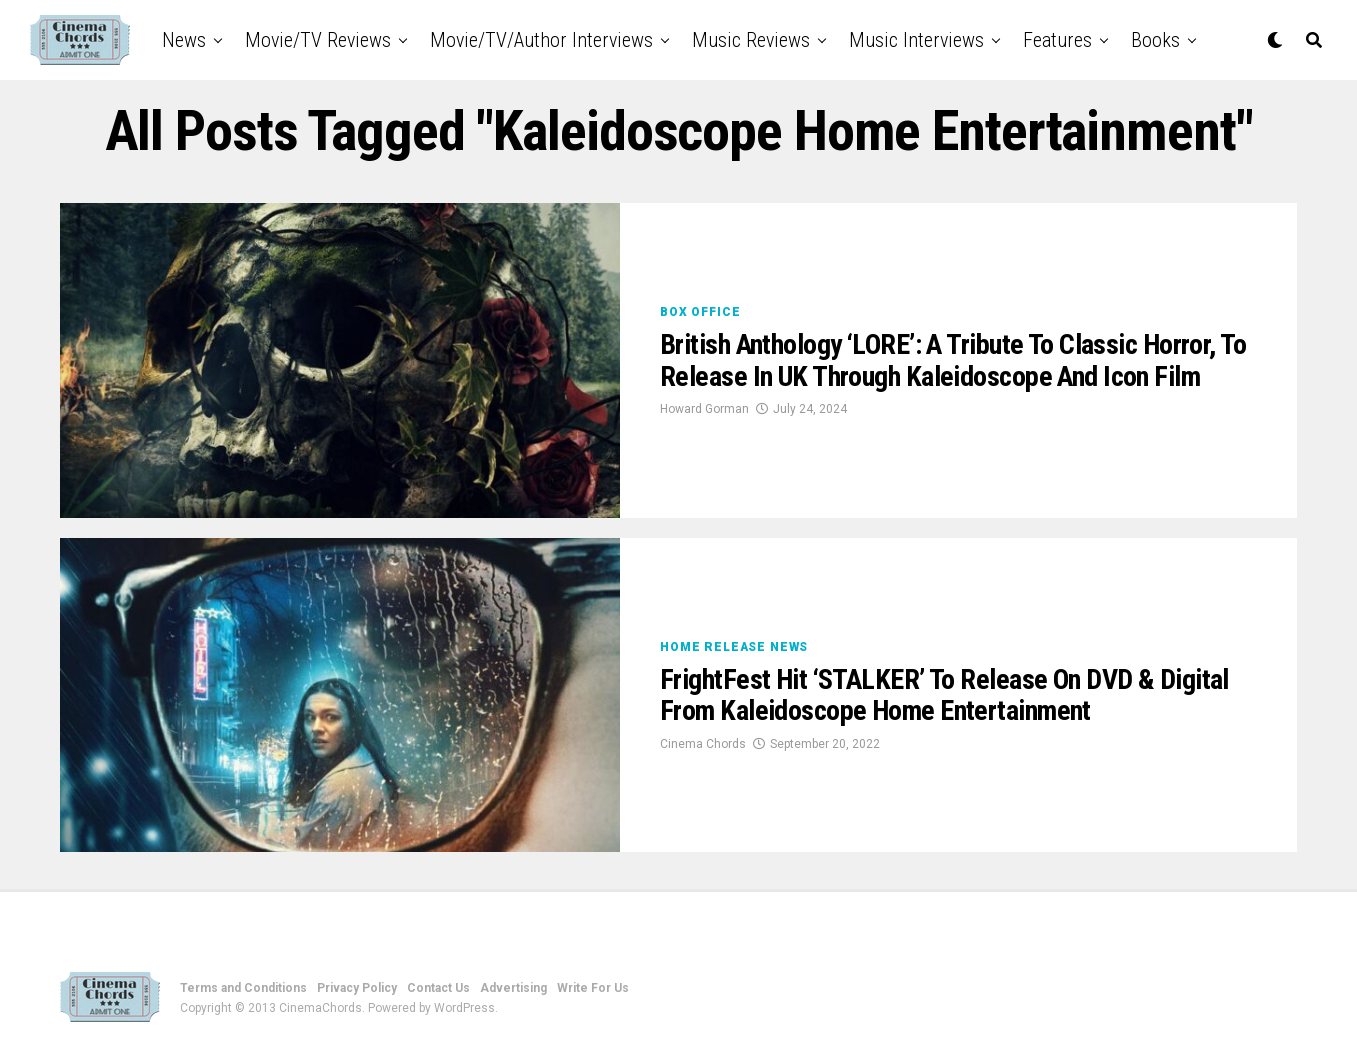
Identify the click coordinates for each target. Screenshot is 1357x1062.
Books (1155, 40)
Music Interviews (916, 40)
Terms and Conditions (243, 988)
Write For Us (593, 988)
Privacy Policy (357, 988)
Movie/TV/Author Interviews (541, 40)
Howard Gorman (704, 409)
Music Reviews (751, 40)
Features (1057, 40)
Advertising (513, 988)
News (184, 40)
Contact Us (438, 988)
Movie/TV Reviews (318, 40)
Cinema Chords (703, 744)
